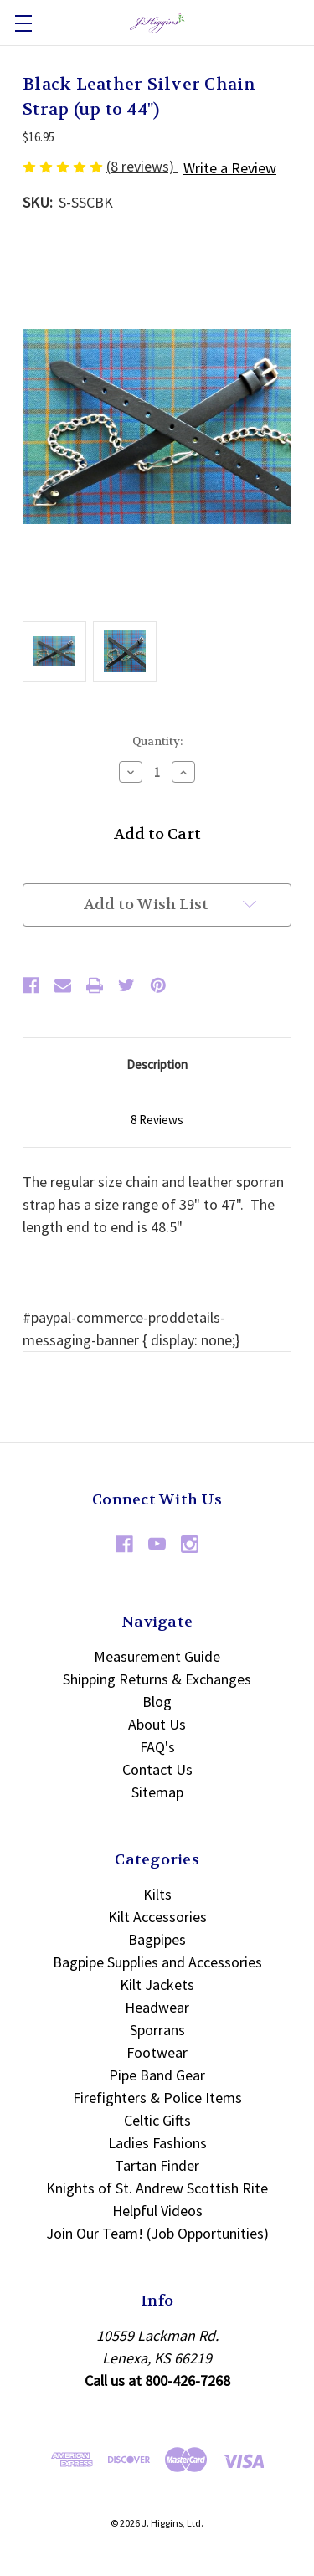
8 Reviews (157, 1120)
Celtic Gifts (157, 2120)
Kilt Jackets (157, 1984)
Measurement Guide (157, 1656)
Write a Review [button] (229, 167)
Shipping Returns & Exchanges (157, 1679)
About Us (157, 1724)
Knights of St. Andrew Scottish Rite (157, 2188)
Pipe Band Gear (157, 2075)
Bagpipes (157, 1939)
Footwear (157, 2052)
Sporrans (157, 2029)
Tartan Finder (157, 2165)
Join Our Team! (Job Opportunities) (157, 2233)
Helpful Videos (157, 2210)
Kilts (157, 1894)
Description (157, 1064)
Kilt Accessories (157, 1916)
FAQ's (157, 1746)
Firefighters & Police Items (157, 2097)
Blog (157, 1701)
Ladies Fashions (157, 2142)
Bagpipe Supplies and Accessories (157, 1962)
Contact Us (157, 1769)
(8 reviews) (142, 166)
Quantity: (157, 741)
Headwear (157, 2007)
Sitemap (157, 1792)
